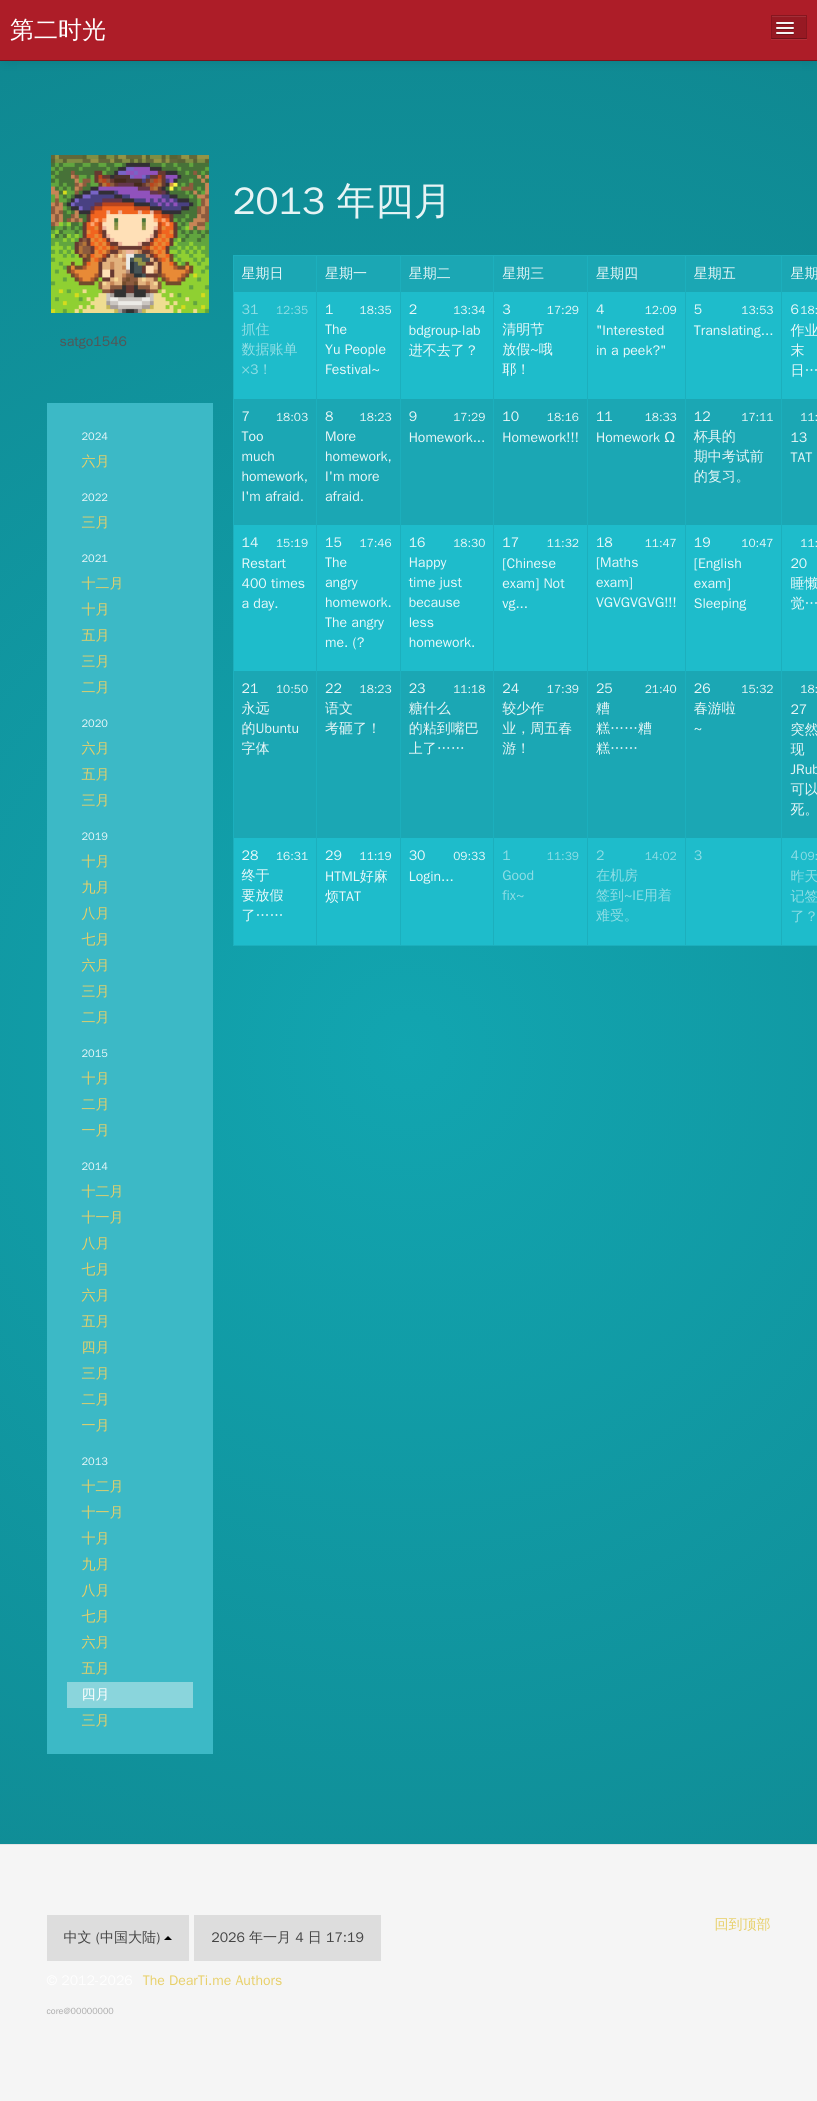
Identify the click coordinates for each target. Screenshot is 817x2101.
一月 (96, 1130)
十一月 (103, 1217)
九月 (96, 887)
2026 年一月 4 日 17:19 (287, 1937)
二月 (96, 687)
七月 (96, 939)
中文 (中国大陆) (118, 1937)
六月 (96, 461)
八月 (96, 913)
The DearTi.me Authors (213, 1980)
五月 (96, 635)
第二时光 (58, 30)
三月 (96, 522)
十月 (96, 609)
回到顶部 (743, 1924)
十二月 (103, 583)
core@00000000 (80, 2011)
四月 (96, 1347)
